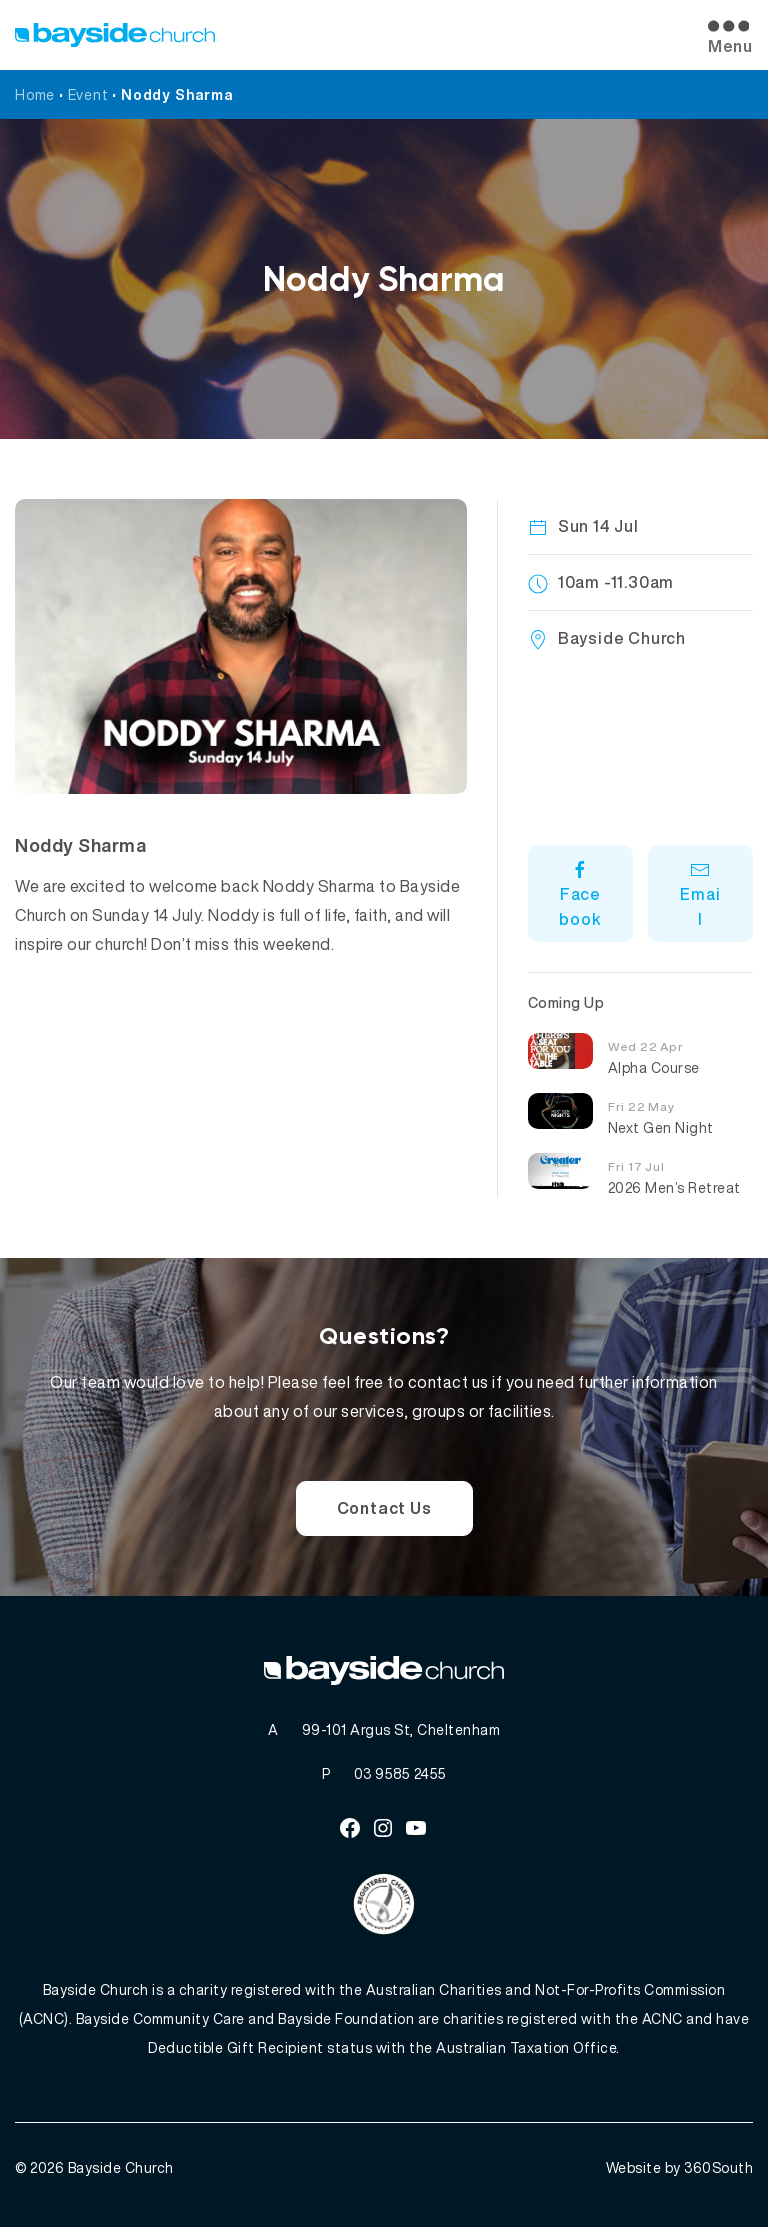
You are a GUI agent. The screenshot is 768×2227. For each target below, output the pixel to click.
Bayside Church (121, 2167)
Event (88, 94)
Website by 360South (680, 2167)
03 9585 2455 (400, 1773)
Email (700, 895)
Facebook (580, 895)
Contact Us (384, 1508)
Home (35, 94)
